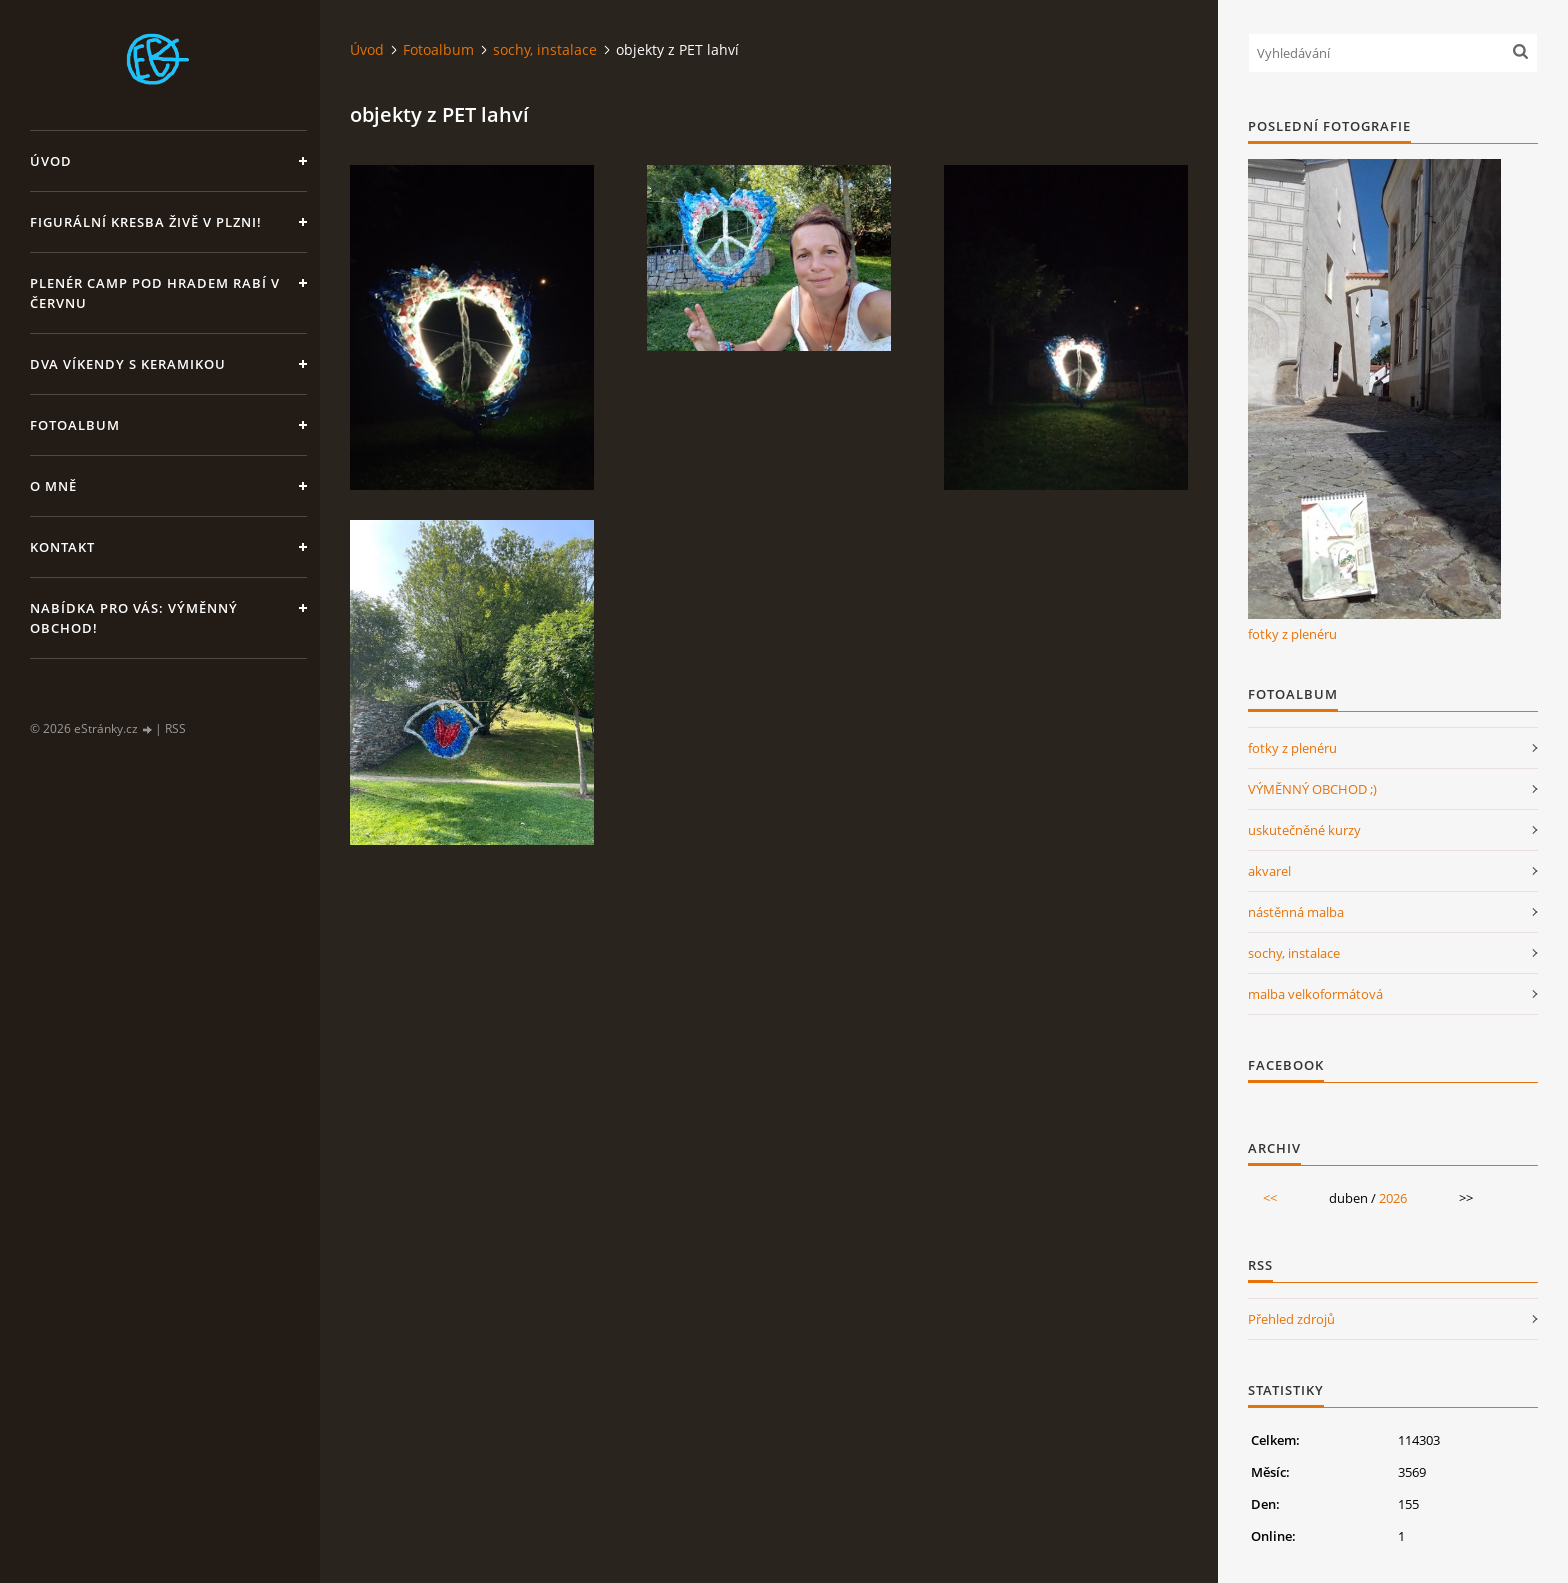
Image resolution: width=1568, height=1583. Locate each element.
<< (1270, 1198)
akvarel (1269, 871)
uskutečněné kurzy (1304, 830)
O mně (53, 486)
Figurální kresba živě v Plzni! (146, 222)
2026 (1393, 1198)
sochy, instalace (545, 49)
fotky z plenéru (1292, 634)
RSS (175, 728)
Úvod (51, 161)
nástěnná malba (1296, 912)
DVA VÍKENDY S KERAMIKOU (128, 364)
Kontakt (62, 547)
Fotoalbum (75, 425)
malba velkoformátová (1315, 994)
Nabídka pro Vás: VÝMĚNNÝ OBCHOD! (134, 618)
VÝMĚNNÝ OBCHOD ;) (1312, 789)
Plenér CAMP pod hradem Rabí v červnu (155, 293)
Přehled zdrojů (1291, 1319)
